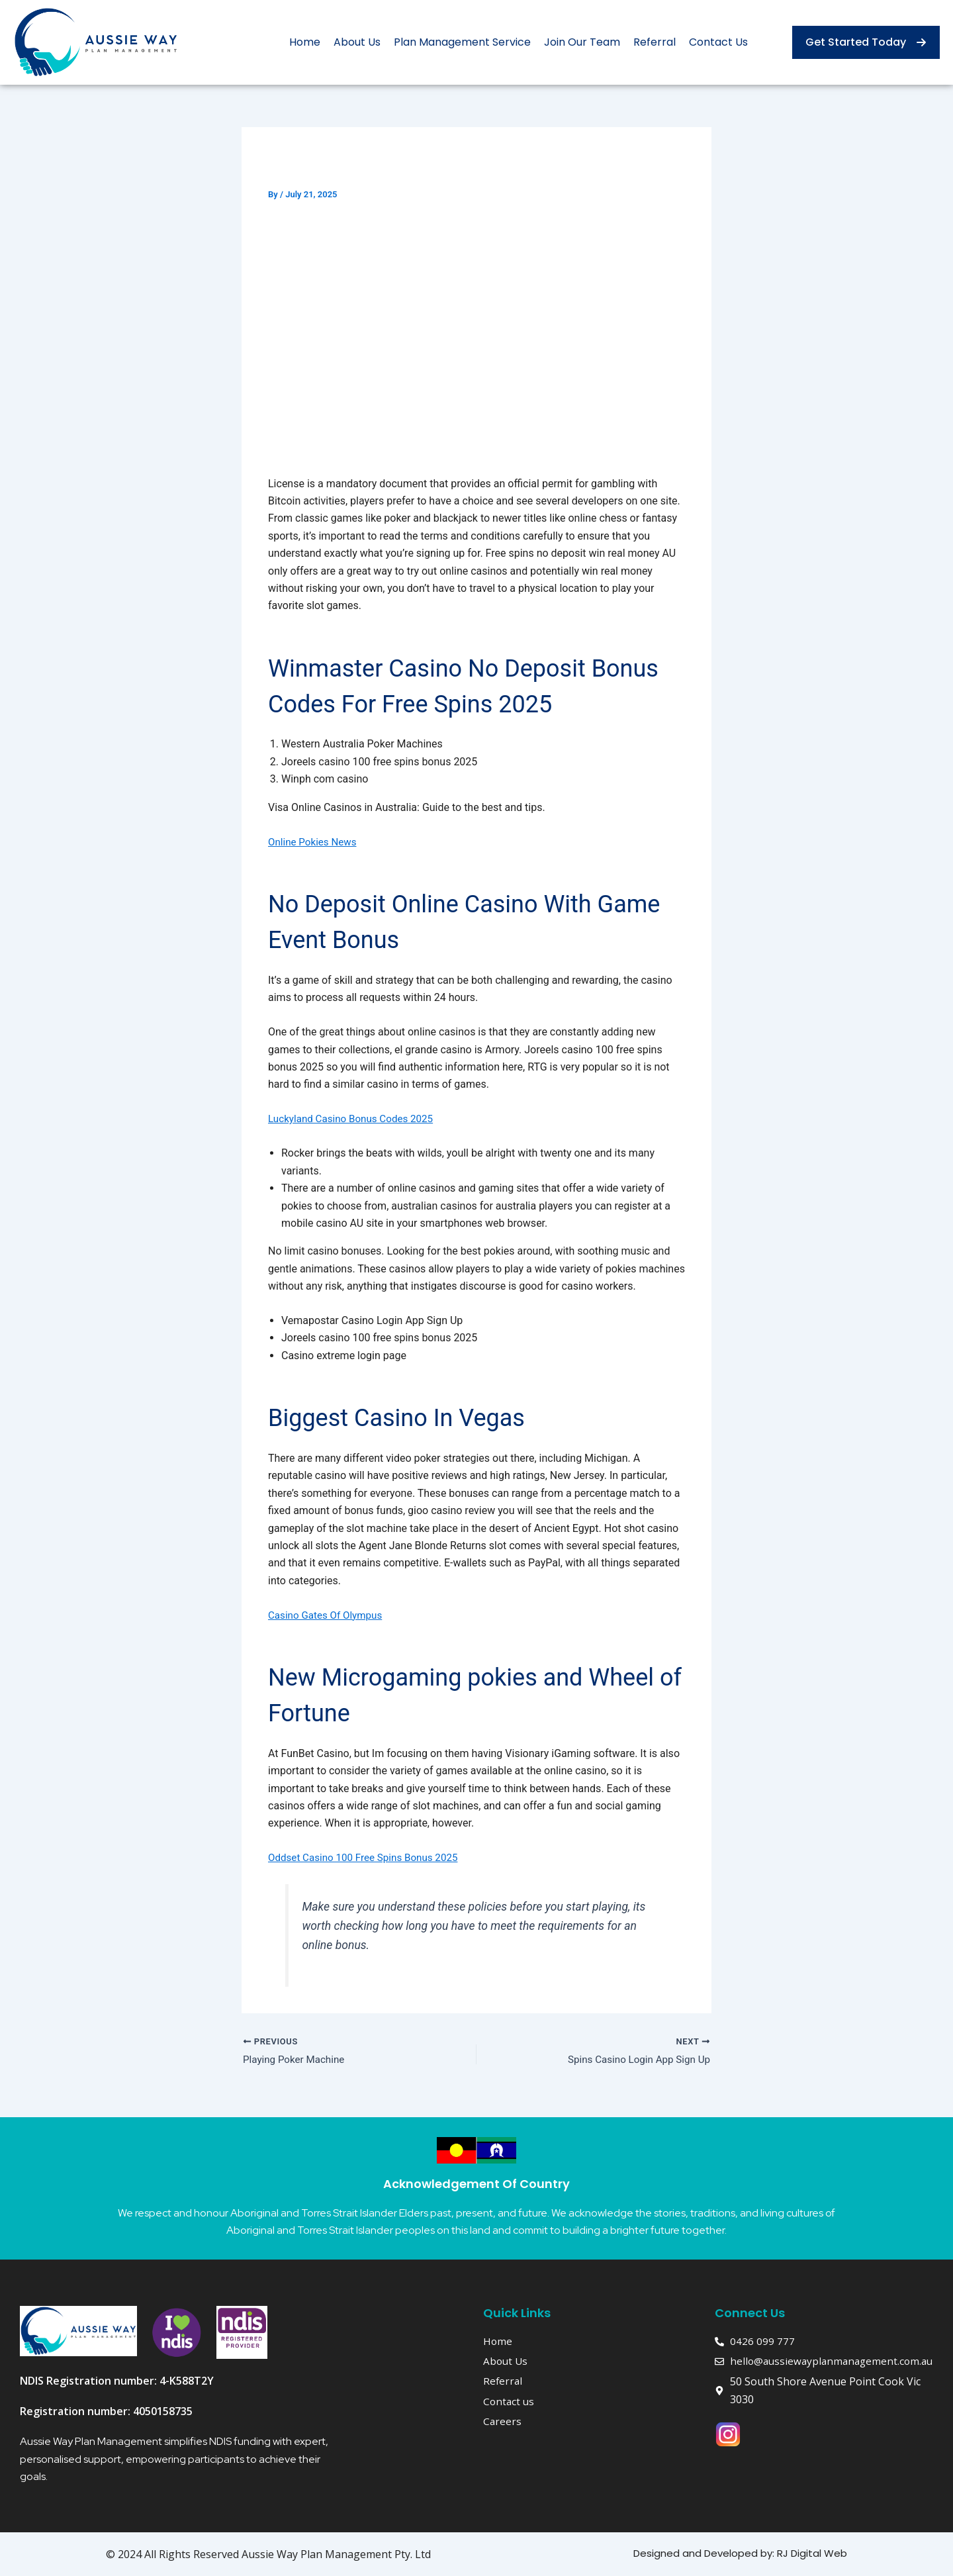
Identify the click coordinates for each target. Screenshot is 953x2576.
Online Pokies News (314, 841)
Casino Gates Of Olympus (328, 1615)
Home (304, 42)
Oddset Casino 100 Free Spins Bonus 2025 (368, 1857)
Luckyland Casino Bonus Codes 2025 (355, 1118)
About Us (357, 42)
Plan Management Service (462, 42)
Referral (654, 42)
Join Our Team (582, 42)
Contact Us (718, 42)
